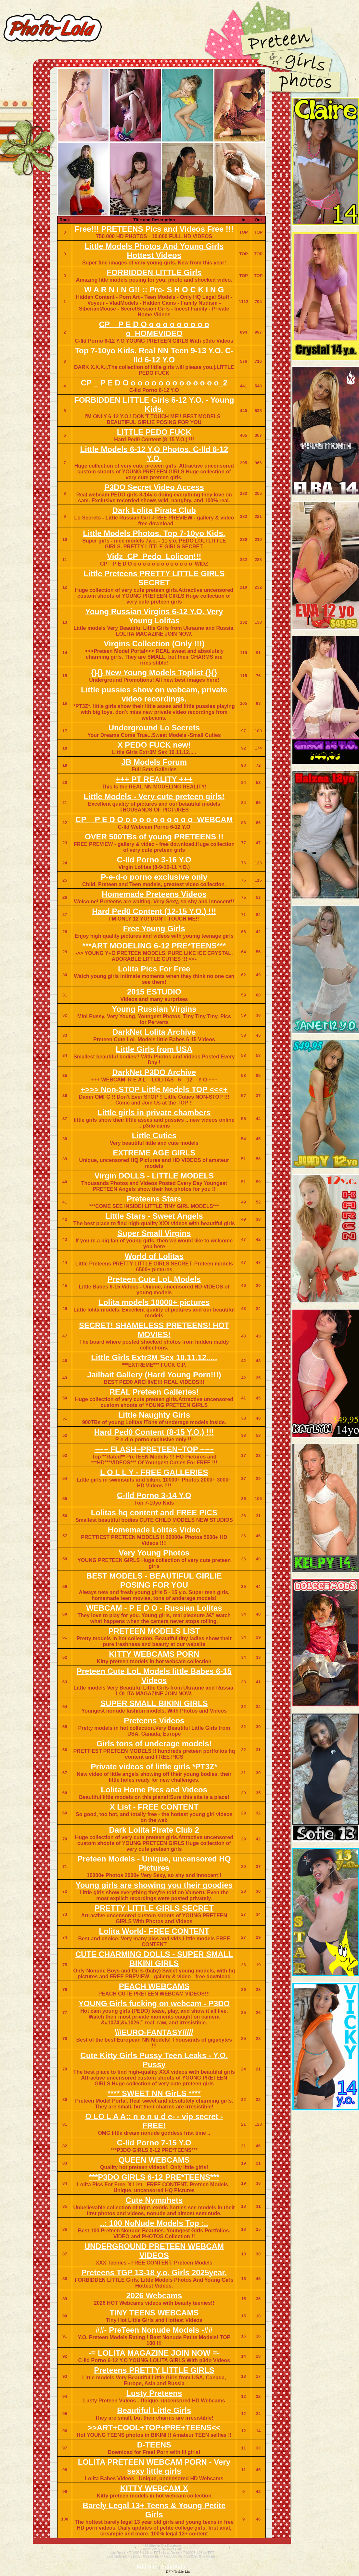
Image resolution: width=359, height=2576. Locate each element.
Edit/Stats (173, 2567)
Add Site (147, 2567)
